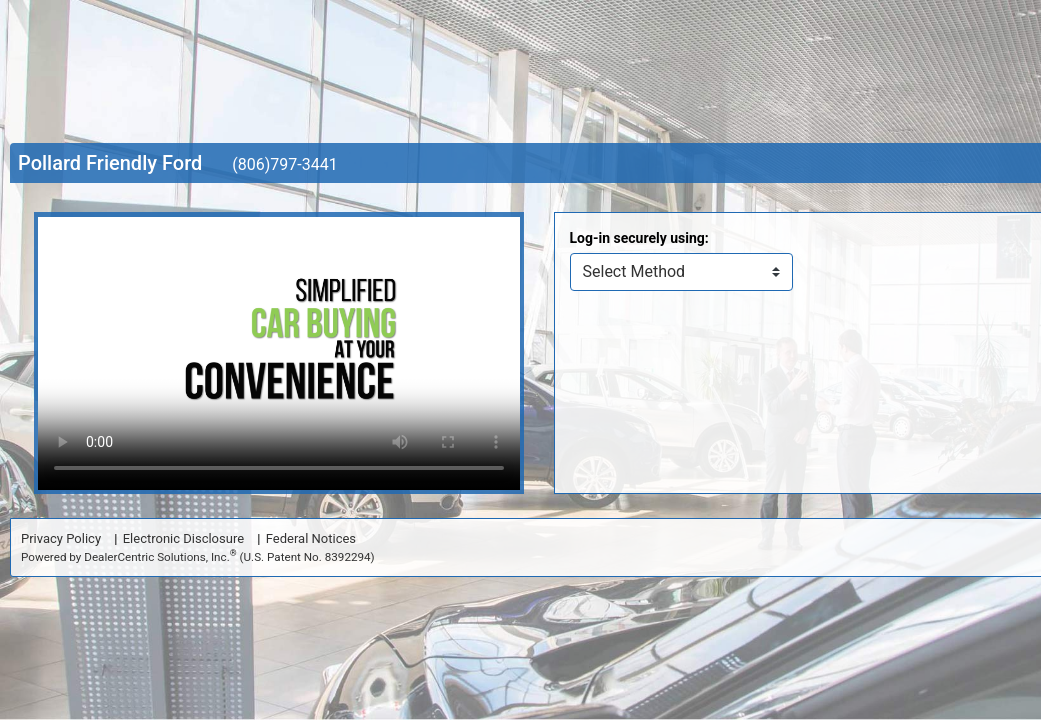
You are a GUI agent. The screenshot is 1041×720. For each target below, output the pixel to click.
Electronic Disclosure (183, 538)
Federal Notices (311, 538)
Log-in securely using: (639, 238)
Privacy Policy (61, 538)
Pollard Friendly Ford (110, 163)
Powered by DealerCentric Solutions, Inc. (198, 556)
